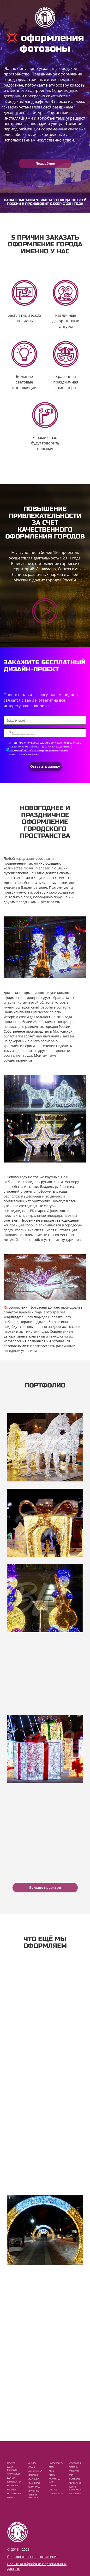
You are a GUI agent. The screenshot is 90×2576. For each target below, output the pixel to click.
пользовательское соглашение (46, 742)
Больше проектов (45, 1887)
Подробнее (45, 163)
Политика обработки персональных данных (36, 2566)
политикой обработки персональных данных (38, 750)
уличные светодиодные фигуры (30, 1206)
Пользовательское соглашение (32, 2556)
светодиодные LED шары (24, 1210)
